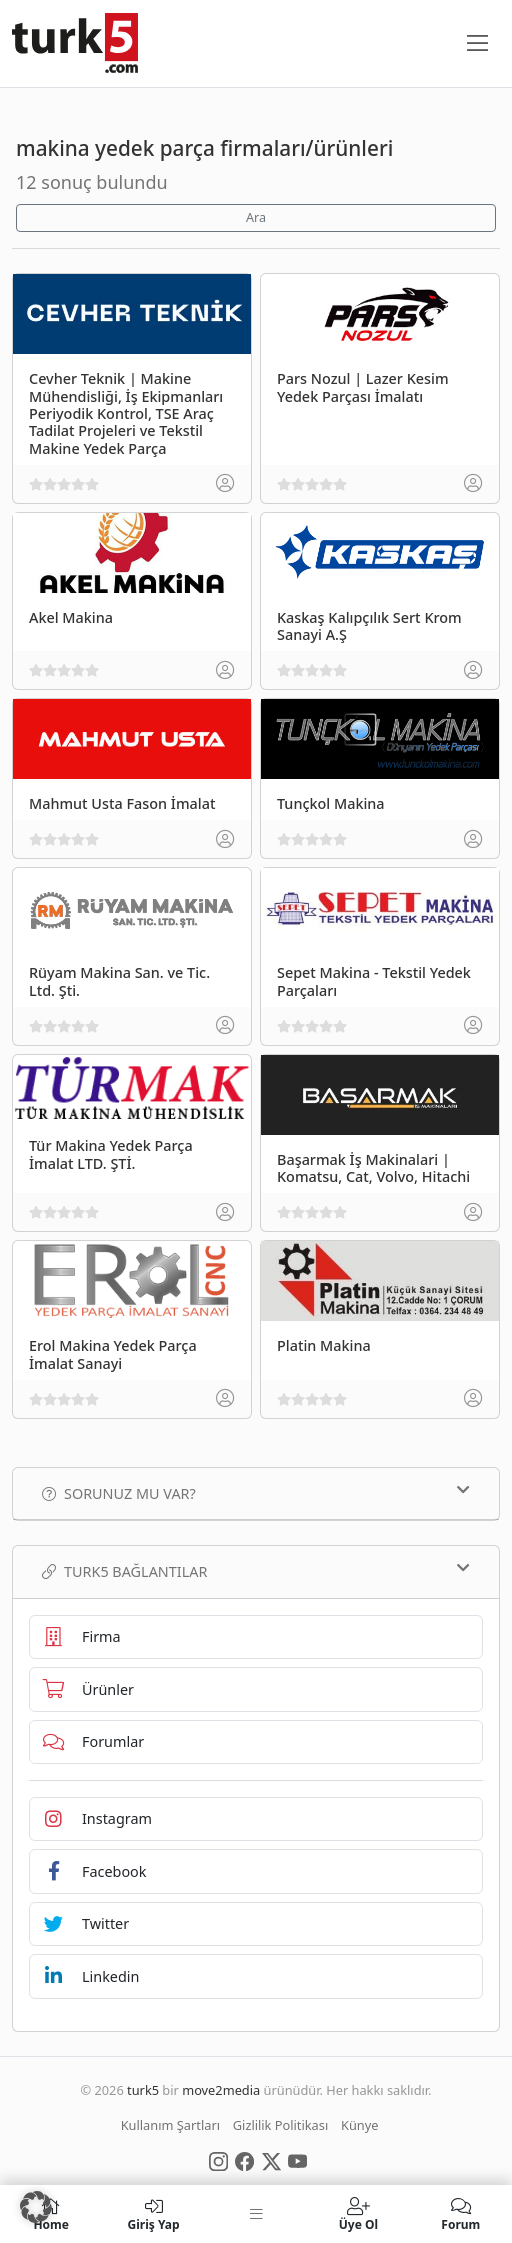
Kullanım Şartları (170, 2125)
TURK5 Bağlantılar (256, 1571)
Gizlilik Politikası (280, 2125)
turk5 (143, 2090)
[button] (36, 2207)
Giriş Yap (153, 2214)
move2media (221, 2090)
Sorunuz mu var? (256, 1493)
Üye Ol (358, 2214)
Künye (359, 2125)
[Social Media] (218, 2160)
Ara (256, 217)
